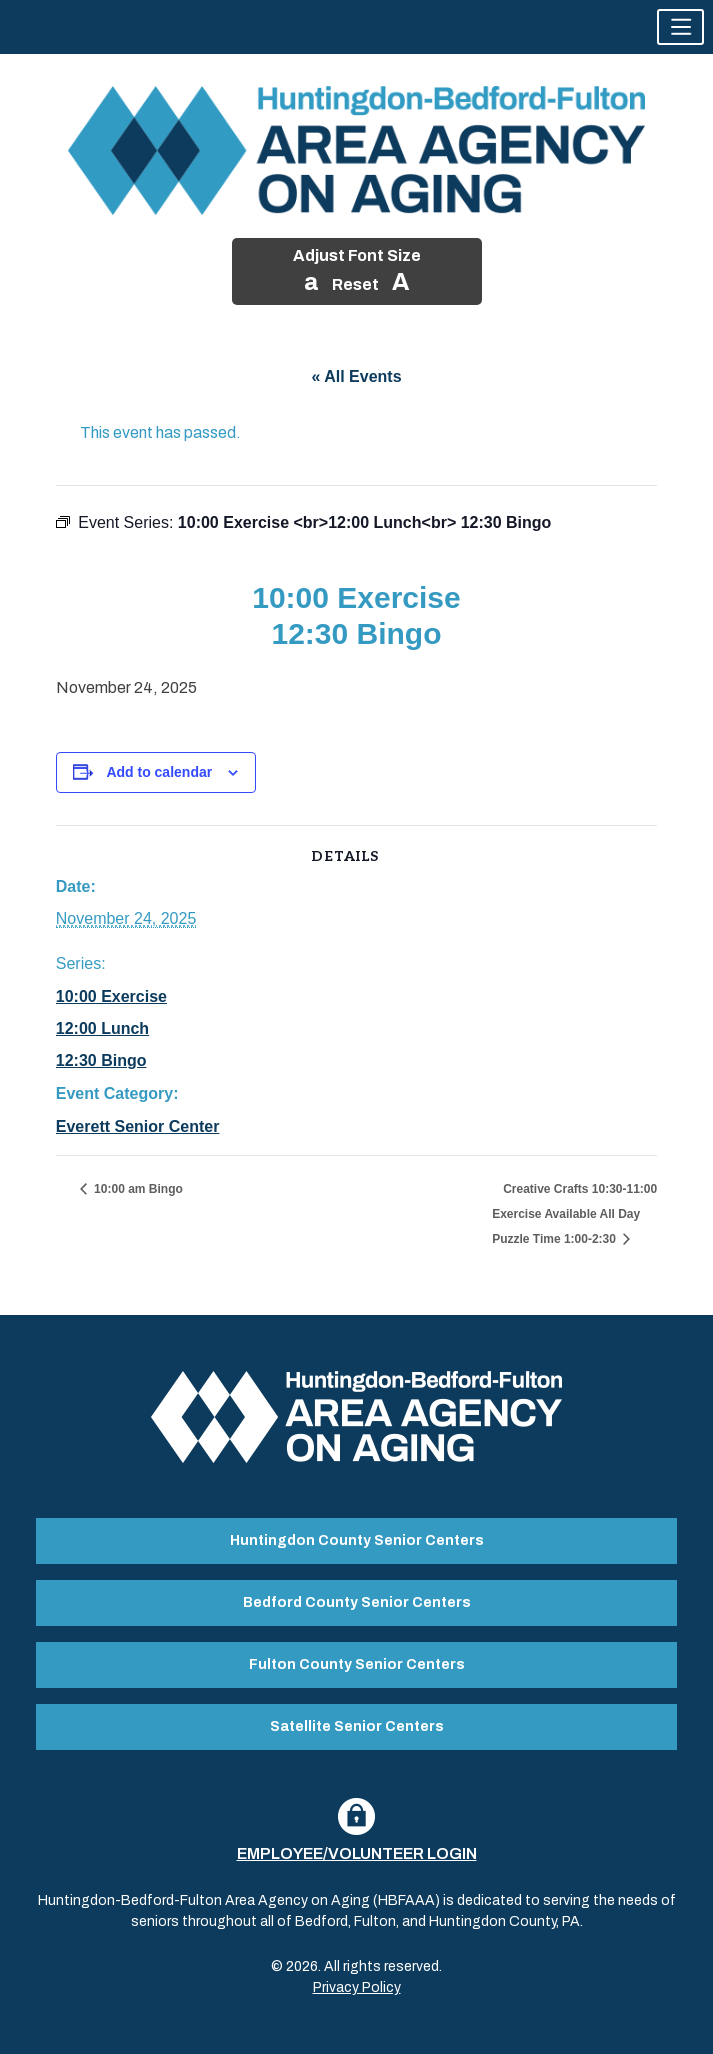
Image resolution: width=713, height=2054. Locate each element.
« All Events (356, 376)
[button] (680, 27)
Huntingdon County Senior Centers (357, 1540)
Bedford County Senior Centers (357, 1602)
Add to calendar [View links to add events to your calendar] (159, 772)
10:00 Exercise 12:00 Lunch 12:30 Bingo (111, 1028)
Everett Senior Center (138, 1126)
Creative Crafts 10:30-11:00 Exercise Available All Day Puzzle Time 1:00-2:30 (574, 1214)
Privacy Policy (357, 1987)
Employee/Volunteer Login (357, 1853)
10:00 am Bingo (137, 1189)
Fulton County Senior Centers (357, 1664)
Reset (355, 284)
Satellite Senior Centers (357, 1726)
